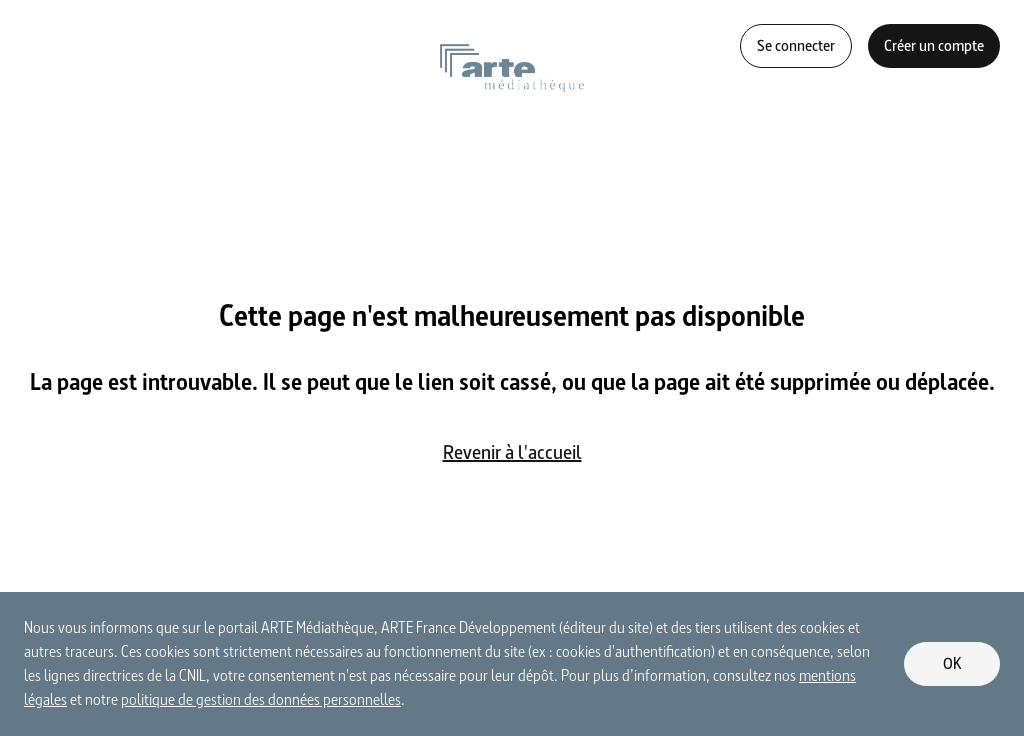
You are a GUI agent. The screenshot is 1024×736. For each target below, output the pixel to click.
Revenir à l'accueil (512, 452)
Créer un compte (934, 45)
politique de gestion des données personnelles (261, 699)
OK (952, 663)
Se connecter (796, 45)
